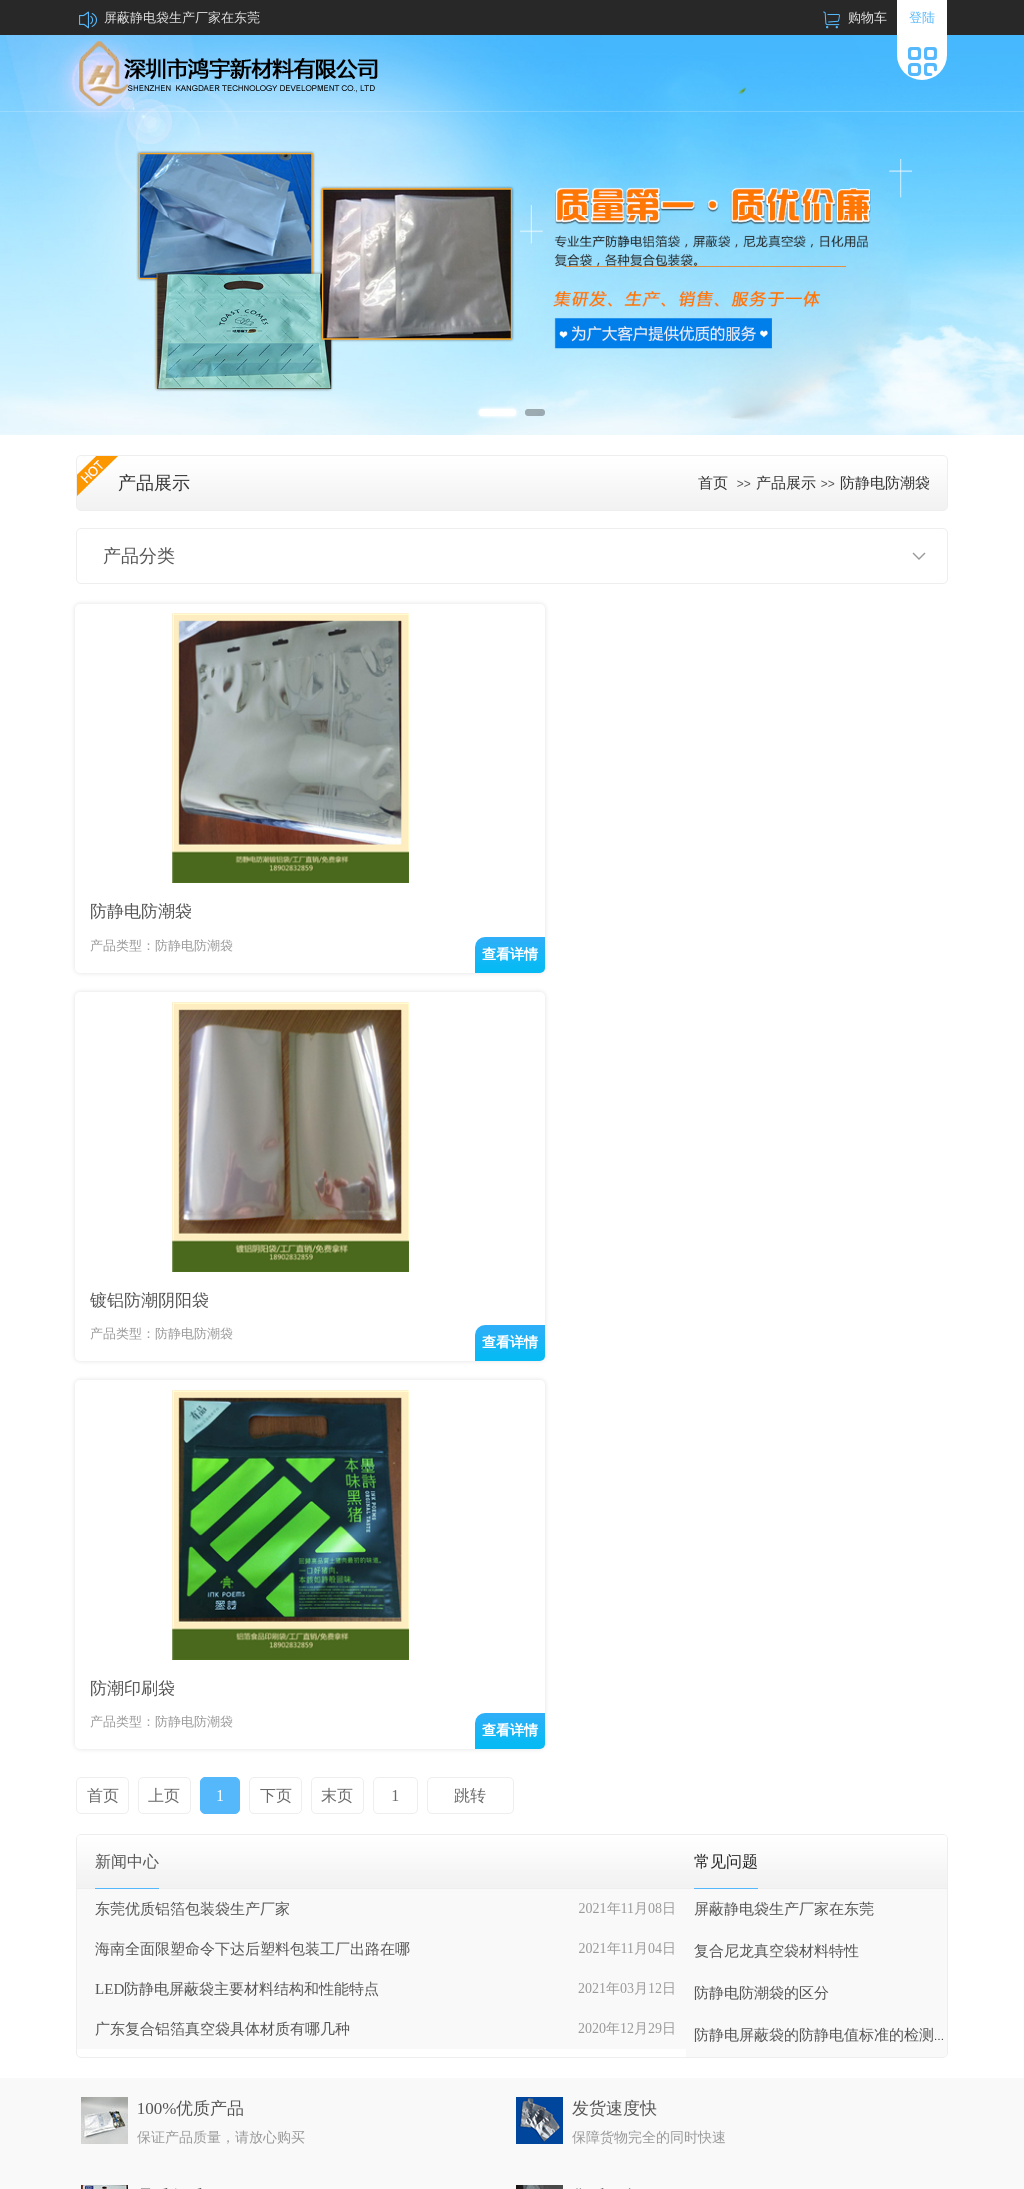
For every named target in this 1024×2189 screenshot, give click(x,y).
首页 (713, 483)
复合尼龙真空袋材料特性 (776, 1531)
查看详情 (468, 950)
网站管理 (923, 2165)
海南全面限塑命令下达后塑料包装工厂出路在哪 (252, 1529)
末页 (328, 1375)
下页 (267, 1375)
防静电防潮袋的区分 (761, 1573)
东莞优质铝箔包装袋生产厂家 (192, 1489)
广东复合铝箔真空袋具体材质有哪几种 (222, 1609)
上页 (162, 1375)
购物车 (867, 17)
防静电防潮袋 (885, 483)
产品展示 (786, 483)
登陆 (922, 17)
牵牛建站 (795, 2165)
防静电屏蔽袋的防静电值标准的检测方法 (829, 1615)
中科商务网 (858, 2165)
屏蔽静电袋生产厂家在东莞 (182, 17)
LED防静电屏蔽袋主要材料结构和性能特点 (237, 1569)
